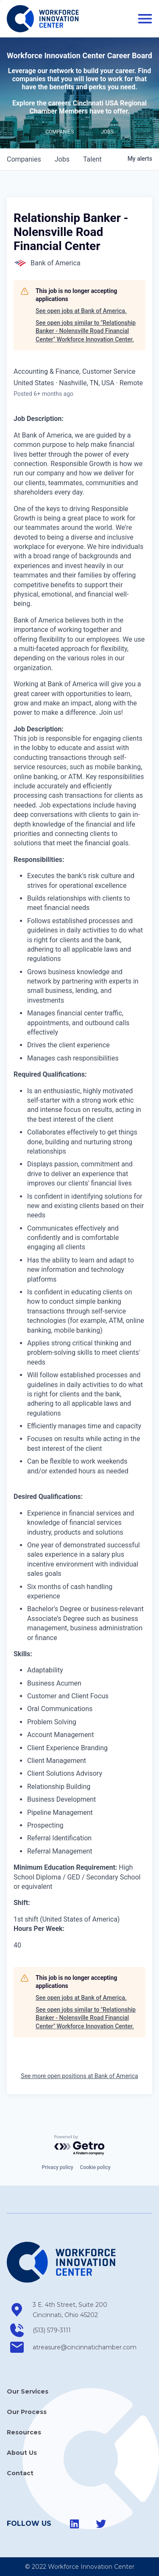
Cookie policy (95, 2167)
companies (24, 159)
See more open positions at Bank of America (79, 2076)
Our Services (27, 2391)
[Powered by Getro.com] (79, 2145)
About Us (22, 2453)
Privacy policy (57, 2167)
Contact (20, 2473)
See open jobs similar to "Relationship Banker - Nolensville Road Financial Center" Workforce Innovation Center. (86, 331)
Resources (24, 2432)
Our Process (27, 2412)
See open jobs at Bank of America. (81, 310)
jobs (62, 159)
